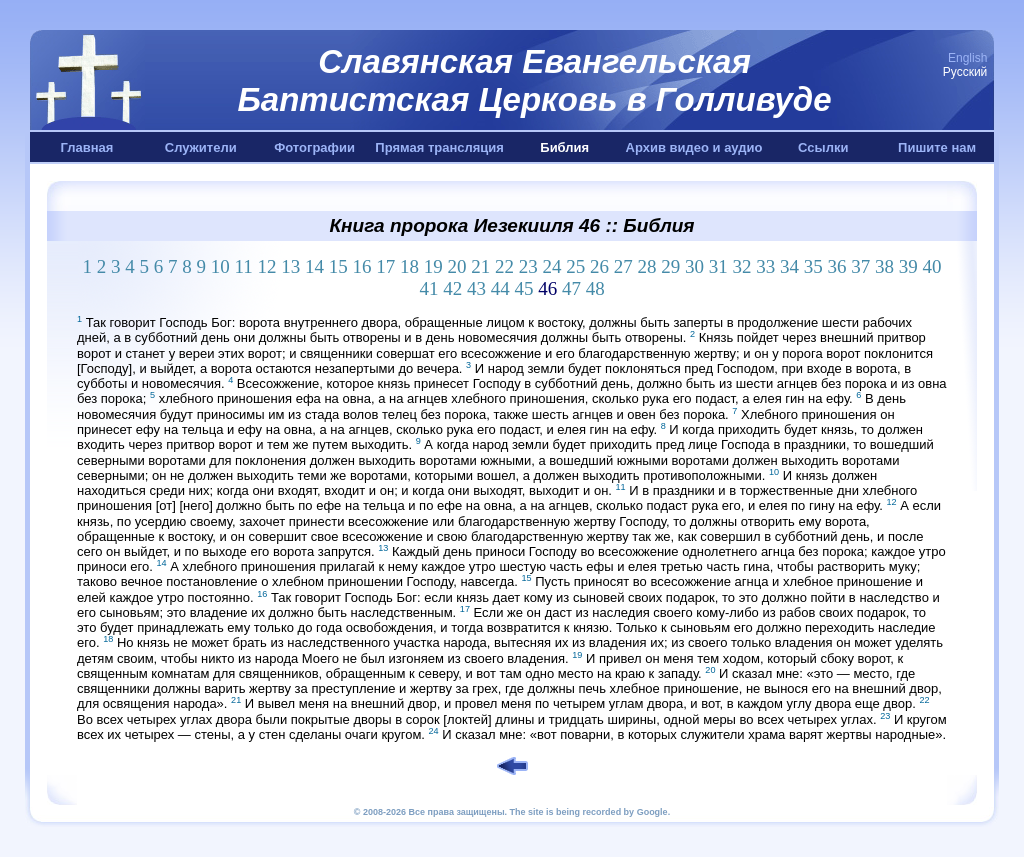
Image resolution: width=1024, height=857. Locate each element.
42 (452, 288)
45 (523, 288)
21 (480, 266)
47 (571, 288)
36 (837, 266)
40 (932, 266)
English (967, 58)
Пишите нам (937, 147)
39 (908, 266)
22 (504, 266)
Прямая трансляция (439, 147)
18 (409, 266)
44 (500, 288)
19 (433, 266)
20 (457, 266)
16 (362, 266)
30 (694, 266)
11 (243, 266)
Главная (86, 147)
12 (267, 266)
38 (884, 266)
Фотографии (314, 147)
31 (718, 266)
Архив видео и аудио (694, 147)
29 (670, 266)
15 (338, 266)
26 (599, 266)
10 (220, 266)
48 (595, 288)
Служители (201, 147)
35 (813, 266)
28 (647, 266)
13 (290, 266)
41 (428, 288)
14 (314, 266)
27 (623, 266)
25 (575, 266)
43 (476, 288)
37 (860, 266)
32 (742, 266)
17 (385, 266)
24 (552, 266)
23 (528, 266)
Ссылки (823, 147)
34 (789, 266)
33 (765, 266)
